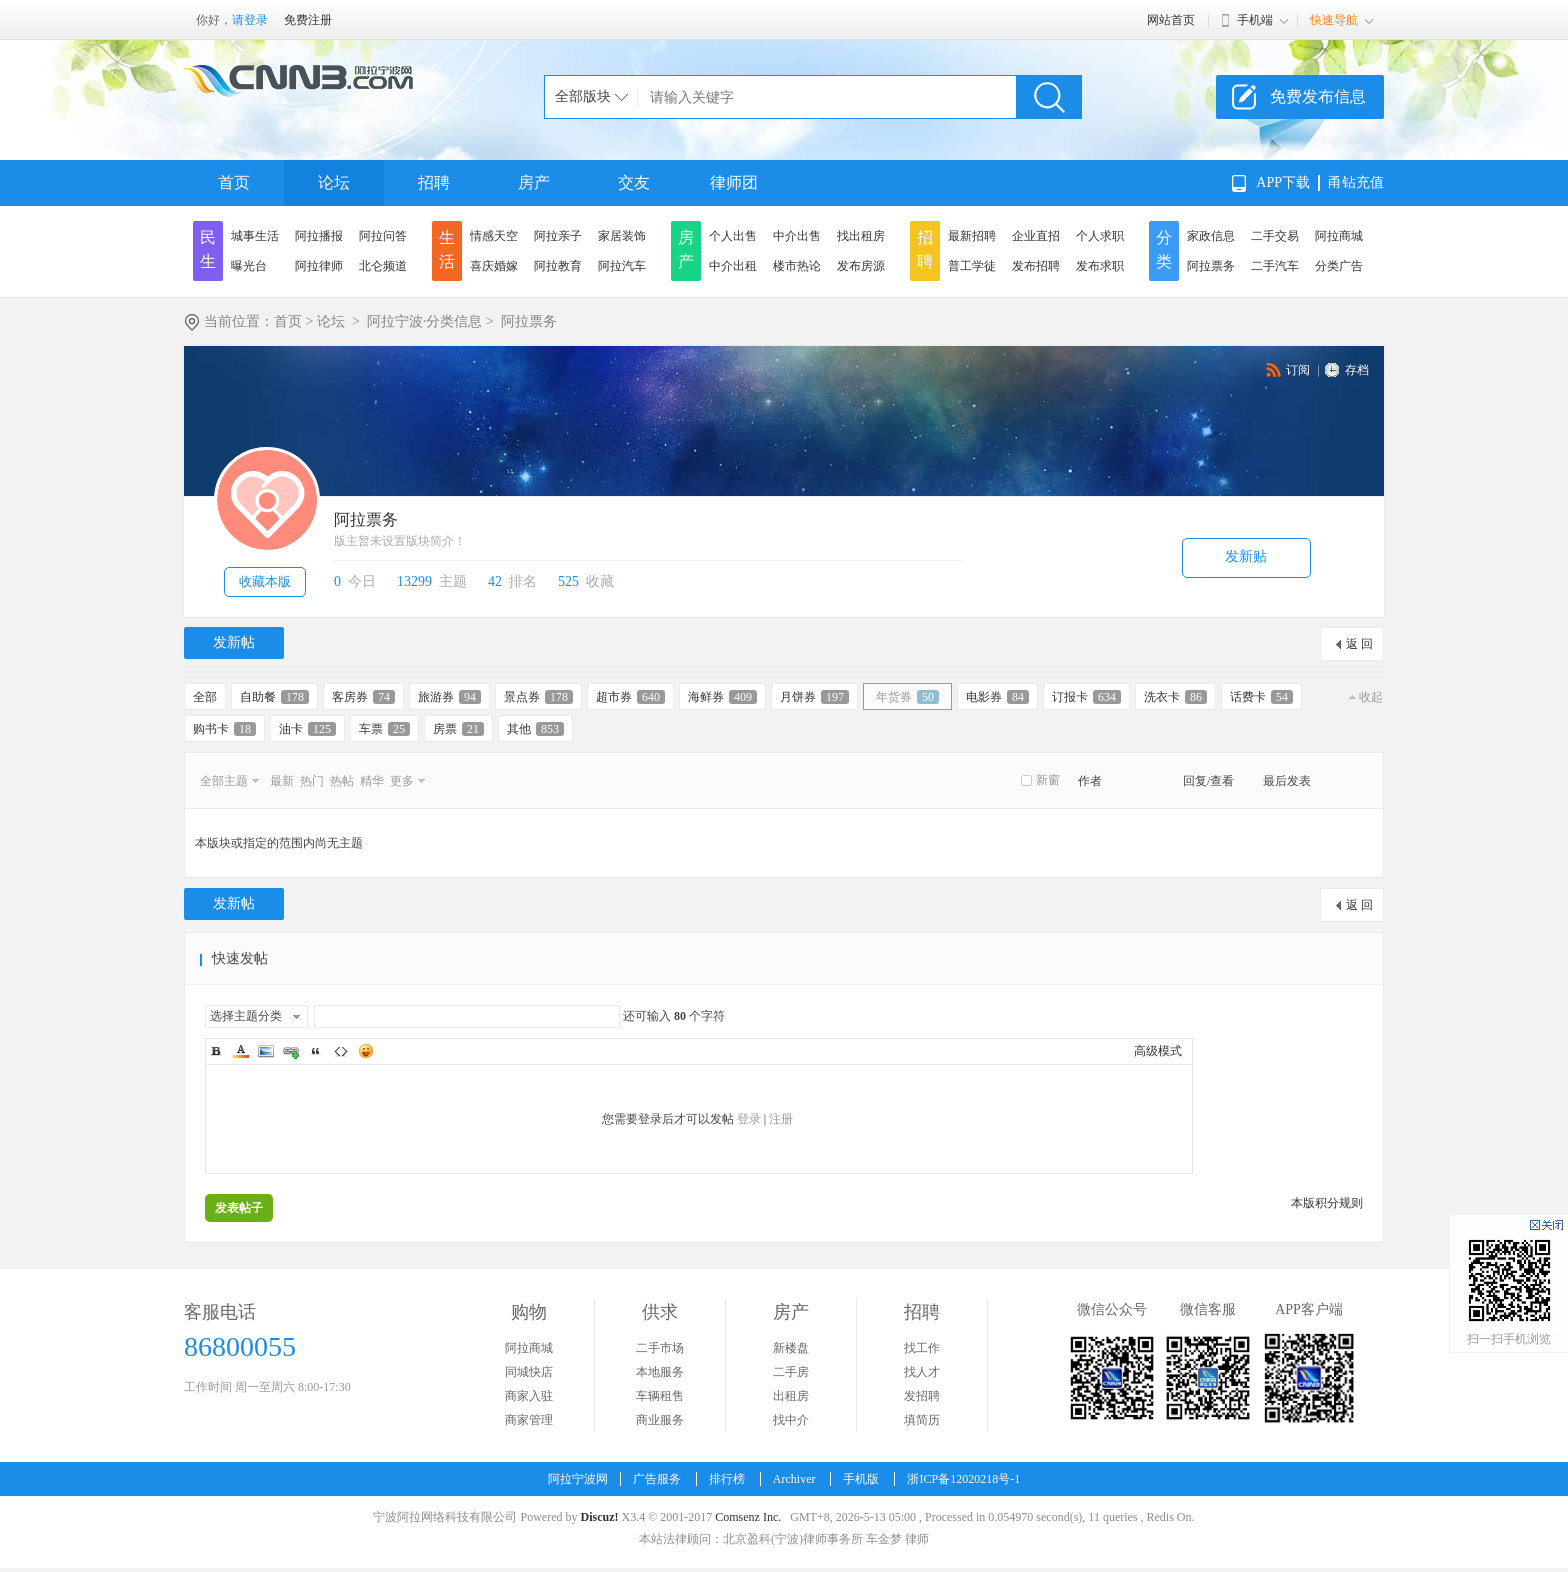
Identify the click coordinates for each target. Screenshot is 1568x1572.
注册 (781, 1119)
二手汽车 (1275, 266)
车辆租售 (660, 1396)
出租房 (791, 1396)
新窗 (1048, 780)
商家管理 (529, 1420)
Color (241, 1051)
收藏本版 (265, 581)
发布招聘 (1036, 266)
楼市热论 (797, 266)
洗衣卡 (1175, 697)
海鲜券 (722, 697)
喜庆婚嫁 (494, 266)
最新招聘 (972, 236)
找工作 (922, 1348)
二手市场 (660, 1348)
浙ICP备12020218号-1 (963, 1479)
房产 (534, 182)
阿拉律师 (319, 266)
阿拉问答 (383, 236)
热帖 (342, 781)
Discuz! (599, 1517)
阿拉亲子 (558, 236)
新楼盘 (791, 1348)
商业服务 (660, 1420)
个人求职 (1100, 236)
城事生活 (255, 236)
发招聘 (922, 1396)
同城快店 (529, 1372)
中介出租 (733, 266)
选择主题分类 (246, 1016)
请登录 (250, 20)
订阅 (1298, 370)
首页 (234, 182)
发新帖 (234, 642)
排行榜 (727, 1479)
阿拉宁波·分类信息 (425, 321)
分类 (1164, 249)
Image (266, 1051)
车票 (384, 729)
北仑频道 (383, 266)
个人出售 (733, 236)
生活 (447, 249)
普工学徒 (972, 266)
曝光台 (249, 266)
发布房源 (861, 266)
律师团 (734, 182)
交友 (634, 182)
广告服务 (657, 1479)
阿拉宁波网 (578, 1479)
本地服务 (660, 1372)
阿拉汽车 (622, 266)
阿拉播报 (319, 236)
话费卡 (1261, 697)
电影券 (997, 697)
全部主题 (224, 781)
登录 (749, 1119)
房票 (458, 729)
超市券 (630, 697)
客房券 (363, 697)
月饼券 (814, 697)
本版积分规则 (1327, 1203)
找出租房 (861, 236)
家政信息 (1211, 236)
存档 (1357, 370)
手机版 (861, 1479)
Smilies (366, 1051)
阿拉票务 (1211, 266)
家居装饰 (622, 236)
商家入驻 (529, 1396)
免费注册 (308, 20)
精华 (372, 781)
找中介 (791, 1420)
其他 (535, 729)
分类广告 (1339, 266)
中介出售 (797, 236)
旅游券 (449, 697)
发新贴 (1246, 556)
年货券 (907, 697)
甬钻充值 (1356, 182)
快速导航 (1334, 20)
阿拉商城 (1339, 236)
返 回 (1359, 644)
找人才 (922, 1372)
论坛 (334, 182)
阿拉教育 (558, 266)
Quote (316, 1051)
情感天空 (494, 236)
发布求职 (1100, 266)
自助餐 (274, 697)
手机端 (1255, 20)
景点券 (538, 697)
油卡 (307, 729)
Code (341, 1051)
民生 (208, 249)
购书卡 (224, 729)
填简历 (922, 1420)
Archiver (794, 1479)
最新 (282, 781)
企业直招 (1036, 236)
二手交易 (1275, 236)
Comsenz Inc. (748, 1517)
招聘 (434, 182)
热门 (312, 781)
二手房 (791, 1372)
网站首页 (1171, 20)
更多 (402, 781)
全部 (205, 697)
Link (291, 1051)
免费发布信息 (1318, 96)
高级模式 (1158, 1051)
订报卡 (1086, 697)
